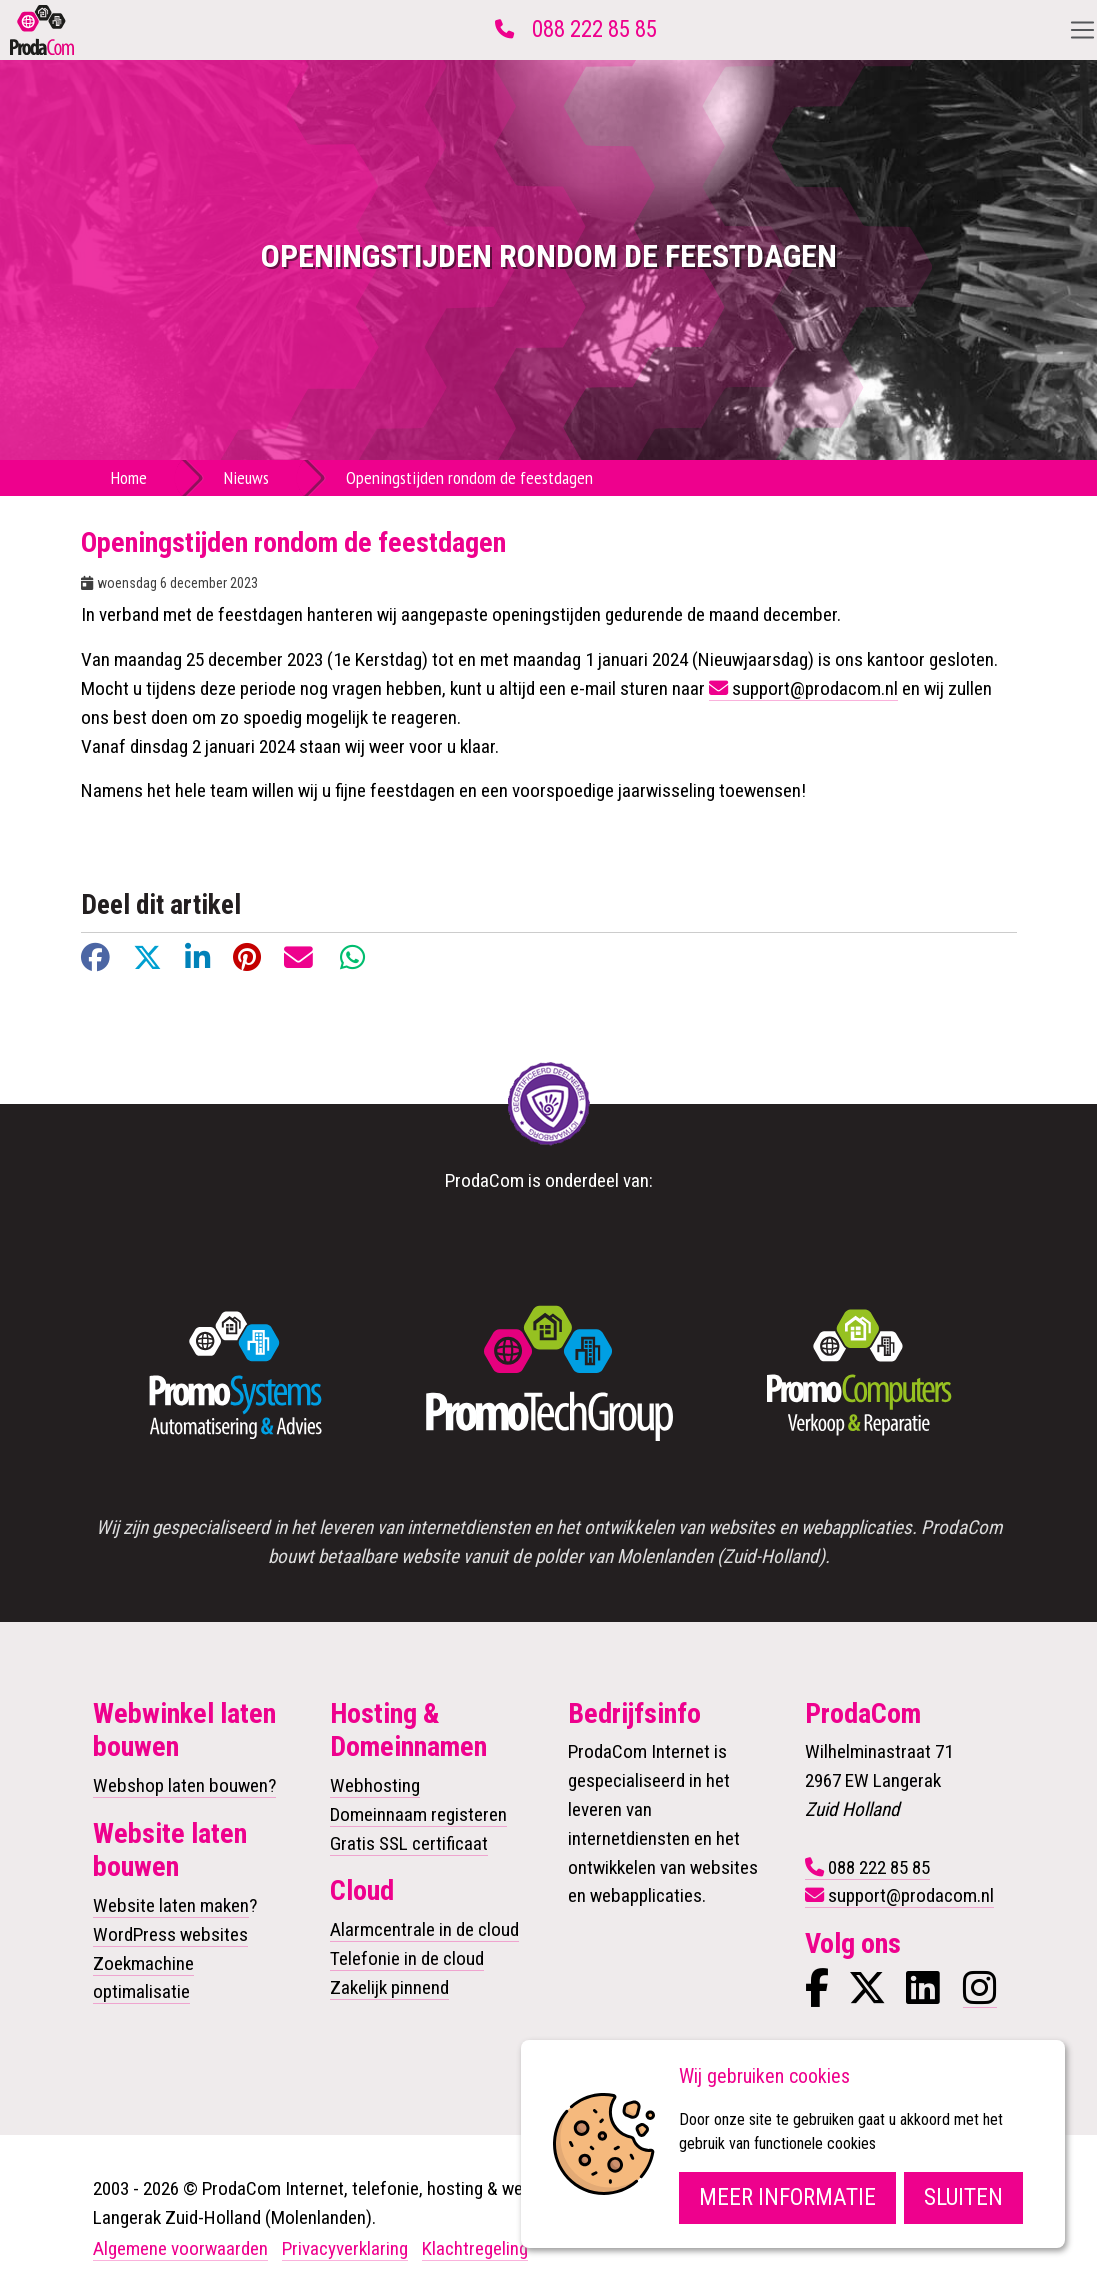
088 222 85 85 (594, 29)
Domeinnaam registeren (418, 1814)
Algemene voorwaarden (180, 2248)
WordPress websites (170, 1934)
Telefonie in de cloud (407, 1958)
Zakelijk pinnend (389, 1987)
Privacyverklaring (345, 2248)
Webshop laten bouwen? (184, 1785)
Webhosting (375, 1785)
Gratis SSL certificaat (409, 1843)
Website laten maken (171, 1905)
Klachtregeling (475, 2248)
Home (129, 477)
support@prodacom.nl (815, 688)
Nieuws (246, 477)
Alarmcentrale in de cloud (424, 1929)
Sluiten (963, 2197)
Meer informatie (787, 2197)
